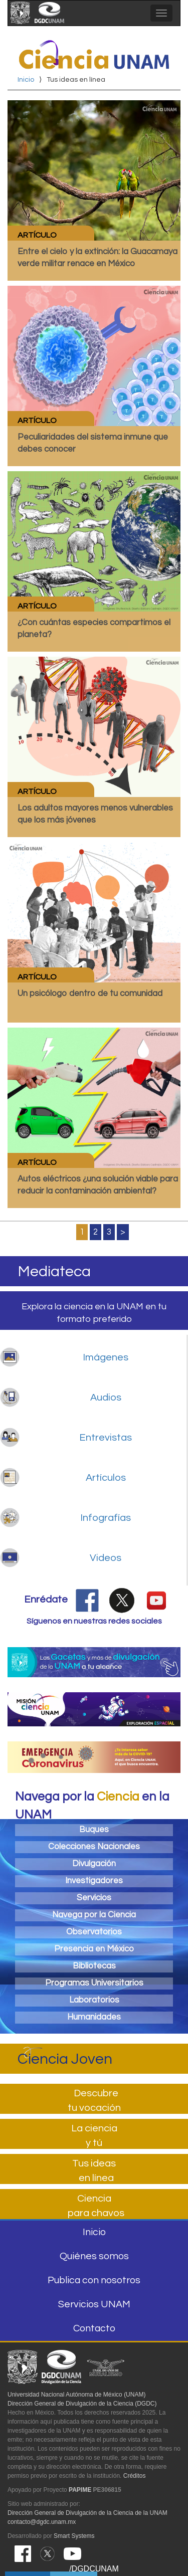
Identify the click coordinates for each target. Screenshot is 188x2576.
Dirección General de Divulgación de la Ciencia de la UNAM (87, 2512)
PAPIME (80, 2489)
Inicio (26, 79)
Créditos (134, 2475)
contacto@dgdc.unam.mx (42, 2521)
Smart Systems (74, 2535)
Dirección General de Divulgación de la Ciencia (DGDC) (82, 2403)
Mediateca (54, 1271)
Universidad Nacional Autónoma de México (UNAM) (76, 2394)
